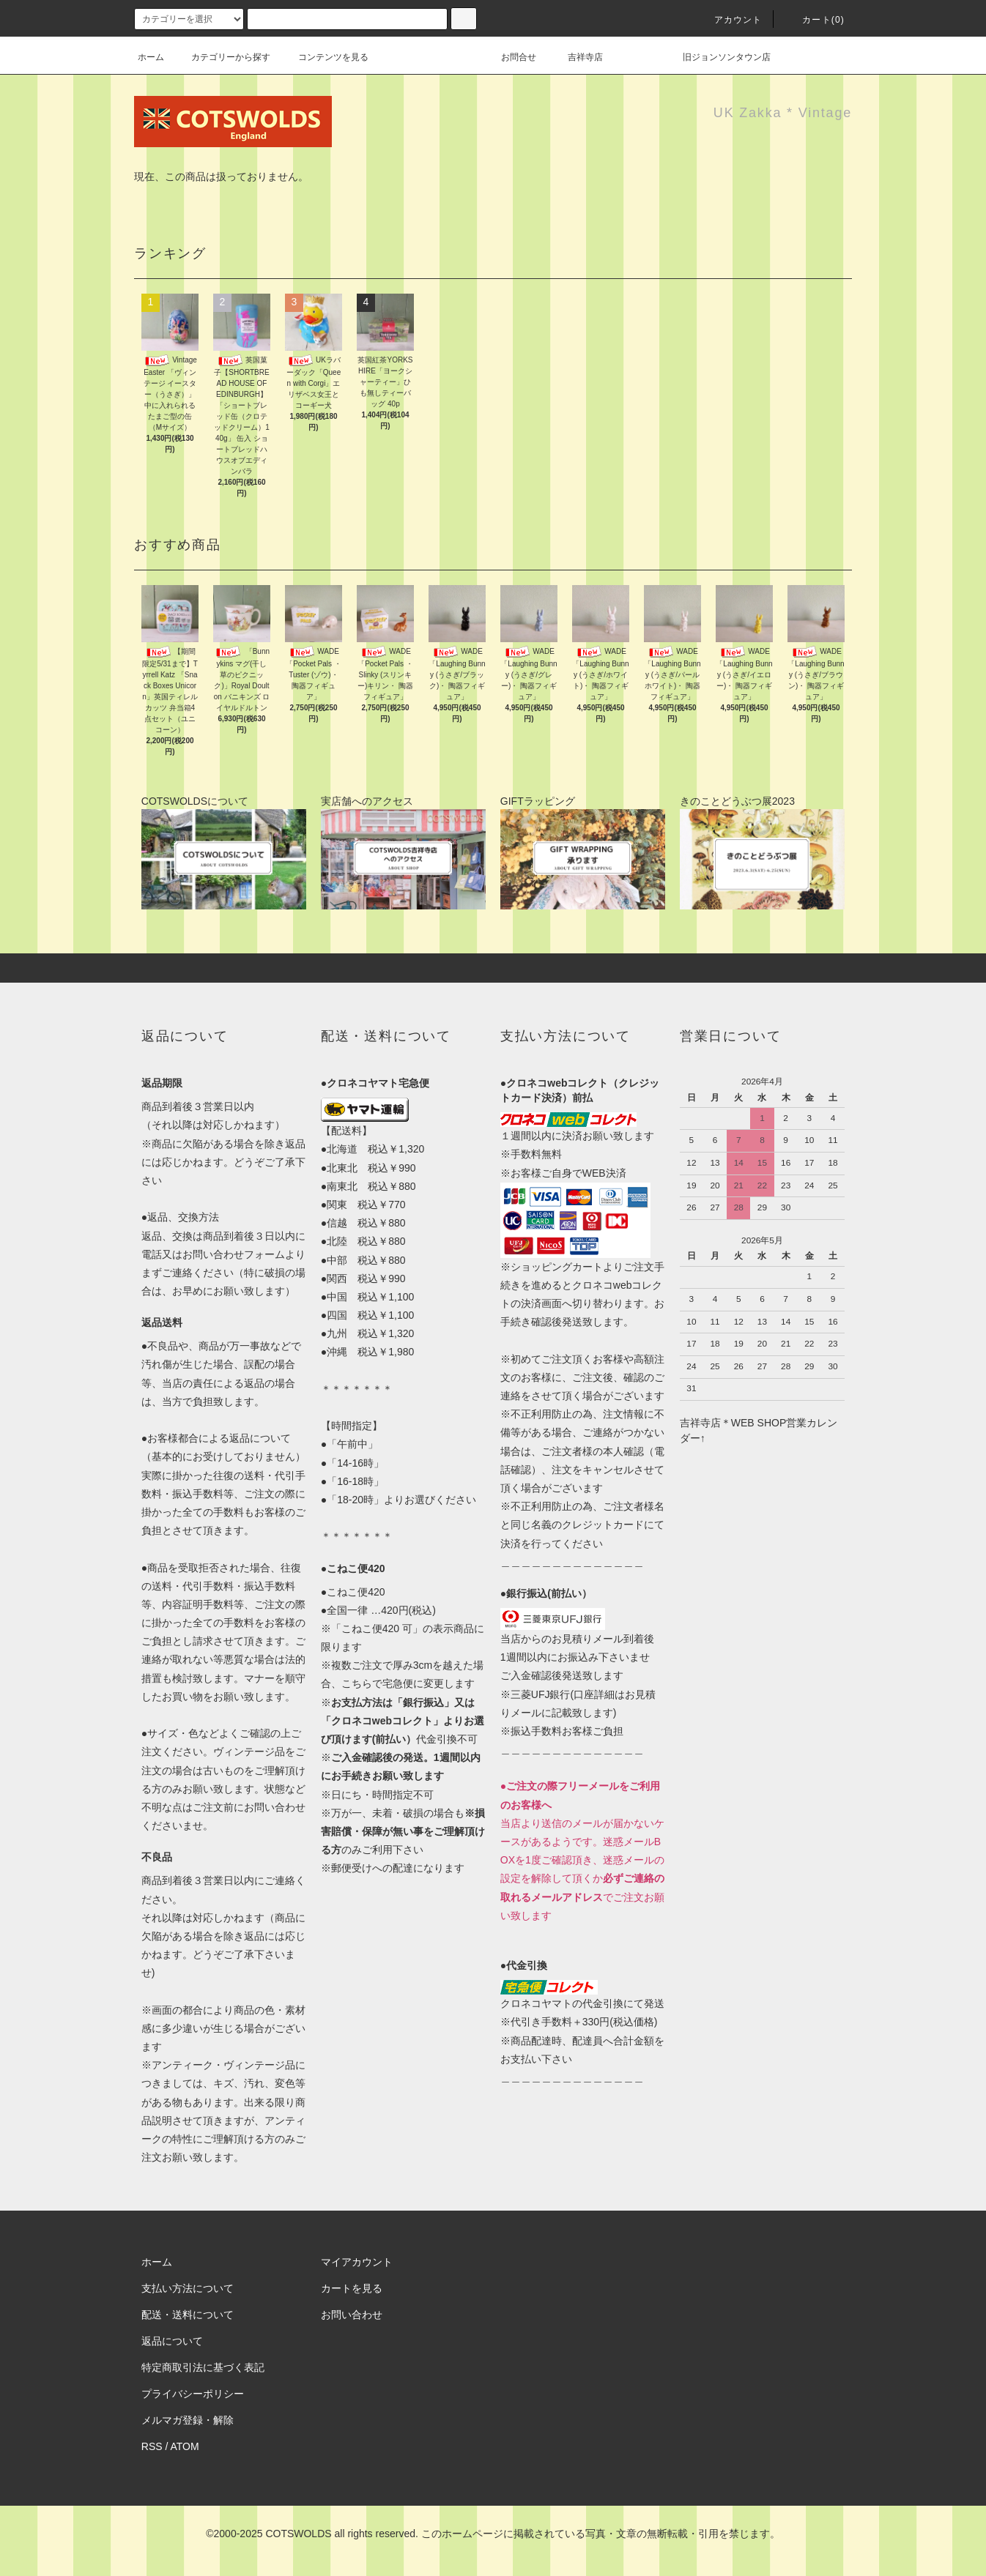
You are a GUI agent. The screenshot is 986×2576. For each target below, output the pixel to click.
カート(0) (815, 20)
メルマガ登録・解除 (187, 2420)
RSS (152, 2446)
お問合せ (527, 57)
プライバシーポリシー (192, 2394)
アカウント (730, 20)
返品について (172, 2341)
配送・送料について (187, 2314)
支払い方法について (187, 2288)
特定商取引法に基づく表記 (202, 2367)
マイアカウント (357, 2262)
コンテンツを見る (324, 57)
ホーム (151, 57)
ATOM (185, 2446)
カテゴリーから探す (222, 57)
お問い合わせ (351, 2314)
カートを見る (351, 2288)
